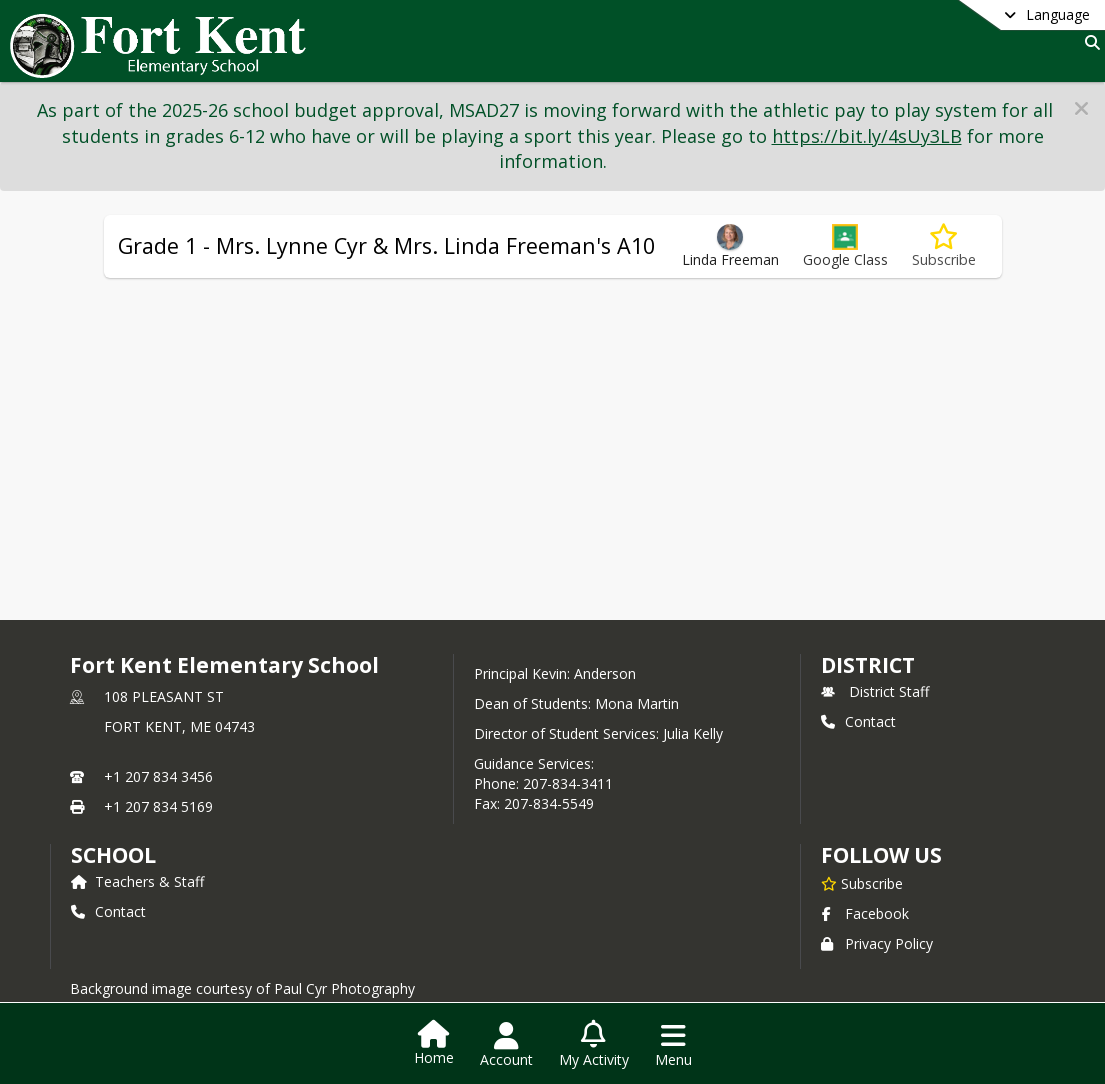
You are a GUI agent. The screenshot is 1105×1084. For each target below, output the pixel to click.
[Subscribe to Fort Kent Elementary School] (862, 883)
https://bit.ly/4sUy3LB (867, 136)
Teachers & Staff (137, 881)
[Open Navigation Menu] (673, 1045)
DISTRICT (868, 665)
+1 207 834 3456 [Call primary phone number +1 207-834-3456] (158, 776)
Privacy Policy (877, 943)
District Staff (875, 691)
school (113, 855)
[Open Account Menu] (506, 1045)
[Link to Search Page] (1088, 42)
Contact (858, 721)
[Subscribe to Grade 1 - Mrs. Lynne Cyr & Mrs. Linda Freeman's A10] (944, 246)
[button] (1081, 108)
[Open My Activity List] (594, 1045)
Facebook (865, 913)
